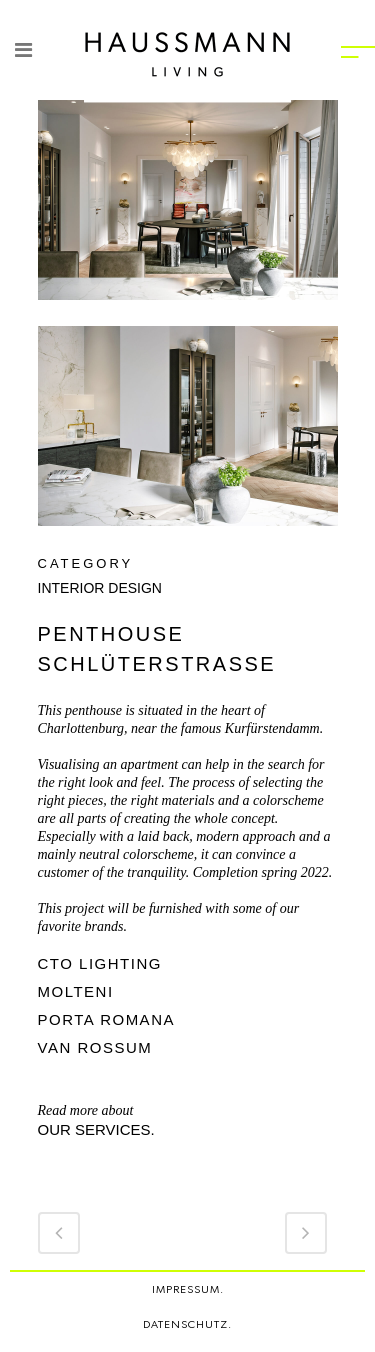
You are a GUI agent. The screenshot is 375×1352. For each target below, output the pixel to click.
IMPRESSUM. (188, 1289)
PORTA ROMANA (109, 1019)
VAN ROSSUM (98, 1047)
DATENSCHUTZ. (187, 1324)
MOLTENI (79, 991)
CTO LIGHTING (100, 963)
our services (94, 1129)
